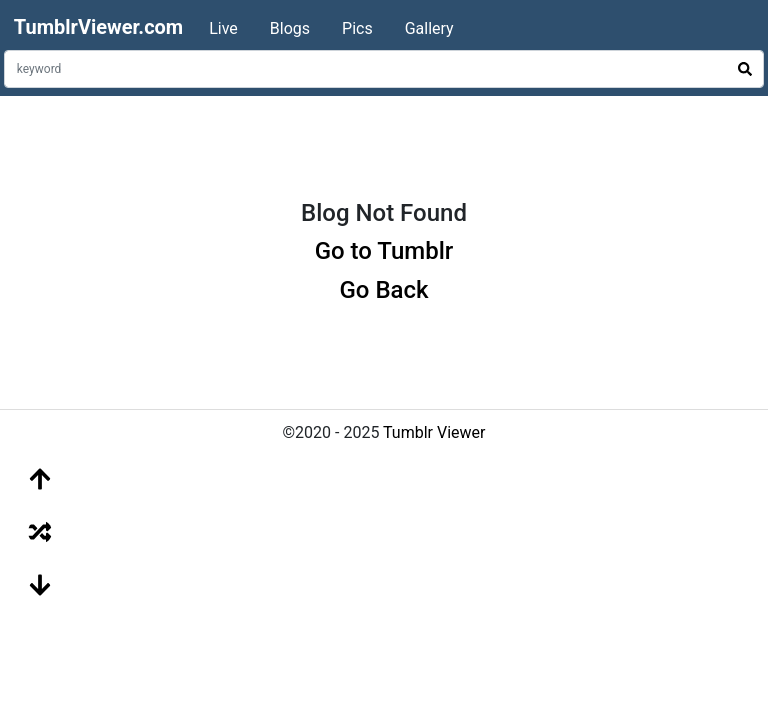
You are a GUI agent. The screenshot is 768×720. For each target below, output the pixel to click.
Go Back (383, 290)
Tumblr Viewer (434, 432)
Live (223, 28)
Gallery (429, 28)
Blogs (290, 28)
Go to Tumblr (384, 251)
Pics (357, 28)
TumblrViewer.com (98, 27)
